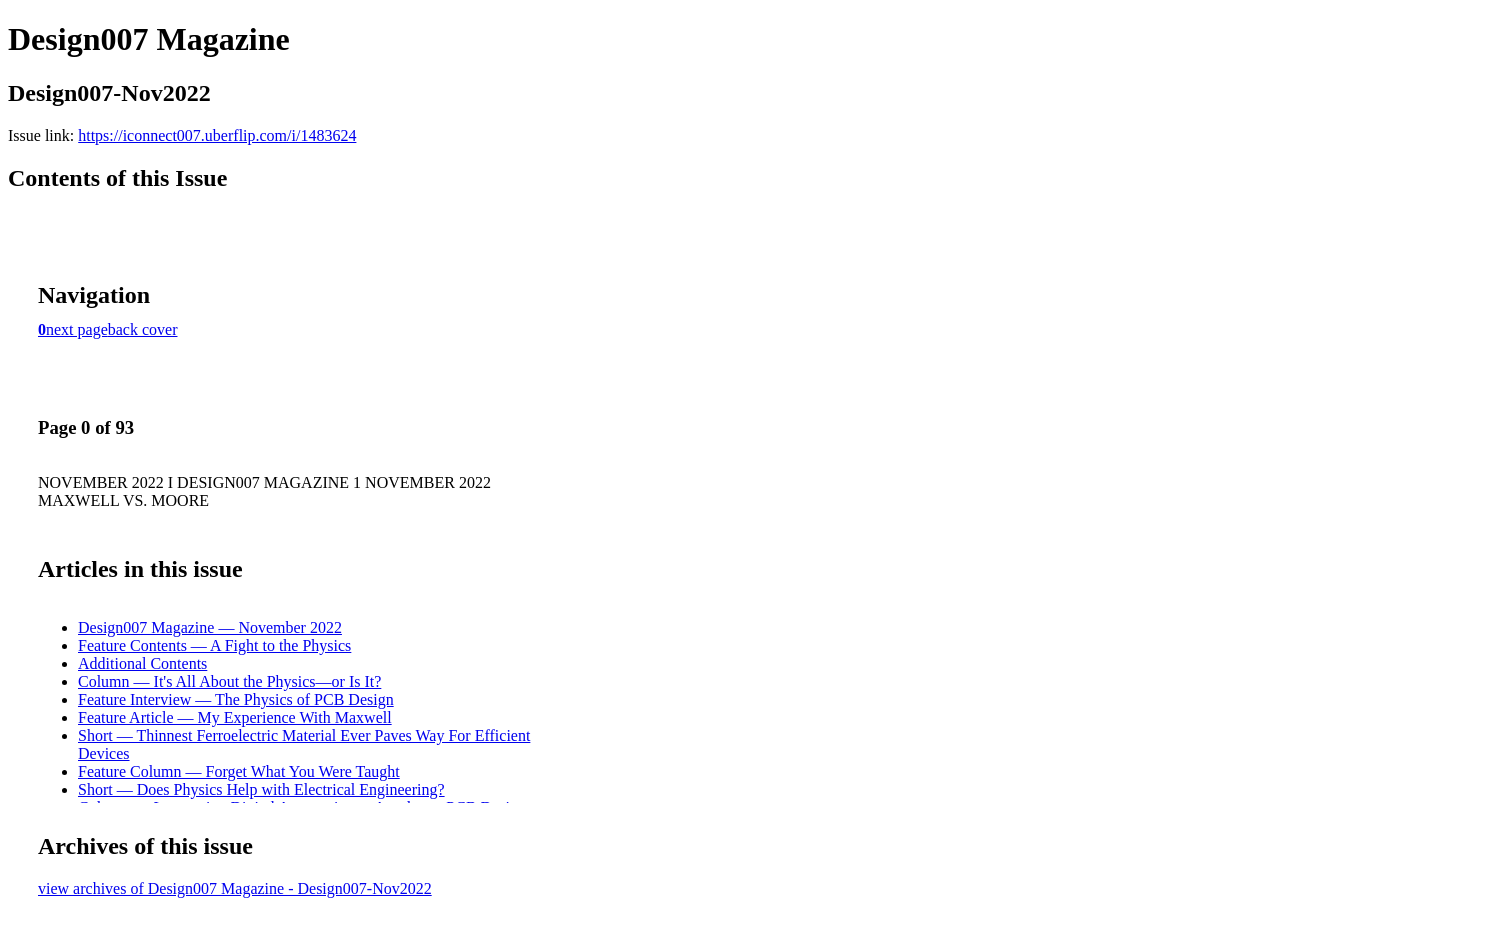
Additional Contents (142, 663)
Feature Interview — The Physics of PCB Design (236, 699)
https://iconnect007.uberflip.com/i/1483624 (217, 135)
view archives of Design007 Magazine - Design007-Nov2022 (235, 888)
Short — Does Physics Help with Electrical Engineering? (261, 789)
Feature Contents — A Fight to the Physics (214, 645)
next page (77, 329)
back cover (143, 329)
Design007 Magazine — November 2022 (210, 627)
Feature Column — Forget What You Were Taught (239, 771)
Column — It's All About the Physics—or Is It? (229, 681)
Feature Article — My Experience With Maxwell (235, 717)
